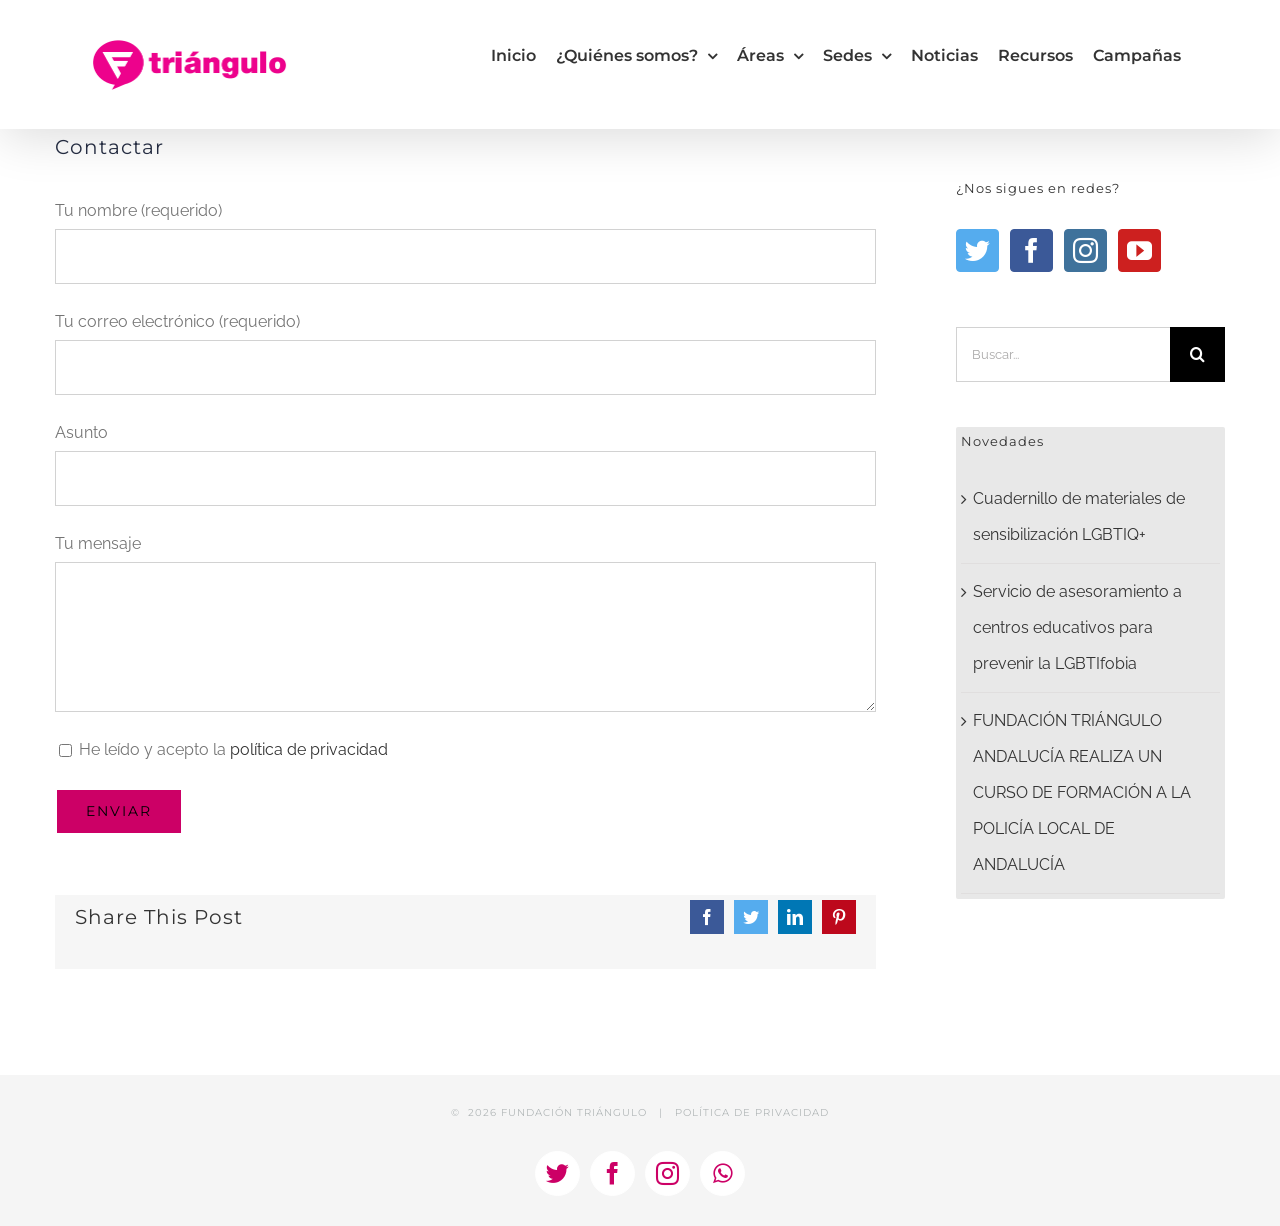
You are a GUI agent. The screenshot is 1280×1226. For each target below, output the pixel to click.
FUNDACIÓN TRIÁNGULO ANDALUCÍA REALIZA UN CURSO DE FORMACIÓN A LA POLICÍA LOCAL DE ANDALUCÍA (1082, 792)
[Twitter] (977, 250)
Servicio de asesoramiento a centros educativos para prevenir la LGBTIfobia (1077, 627)
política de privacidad (309, 749)
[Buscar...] (1063, 354)
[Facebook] (1031, 250)
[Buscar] (1197, 354)
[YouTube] (1139, 250)
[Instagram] (1085, 250)
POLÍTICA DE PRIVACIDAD (752, 1112)
